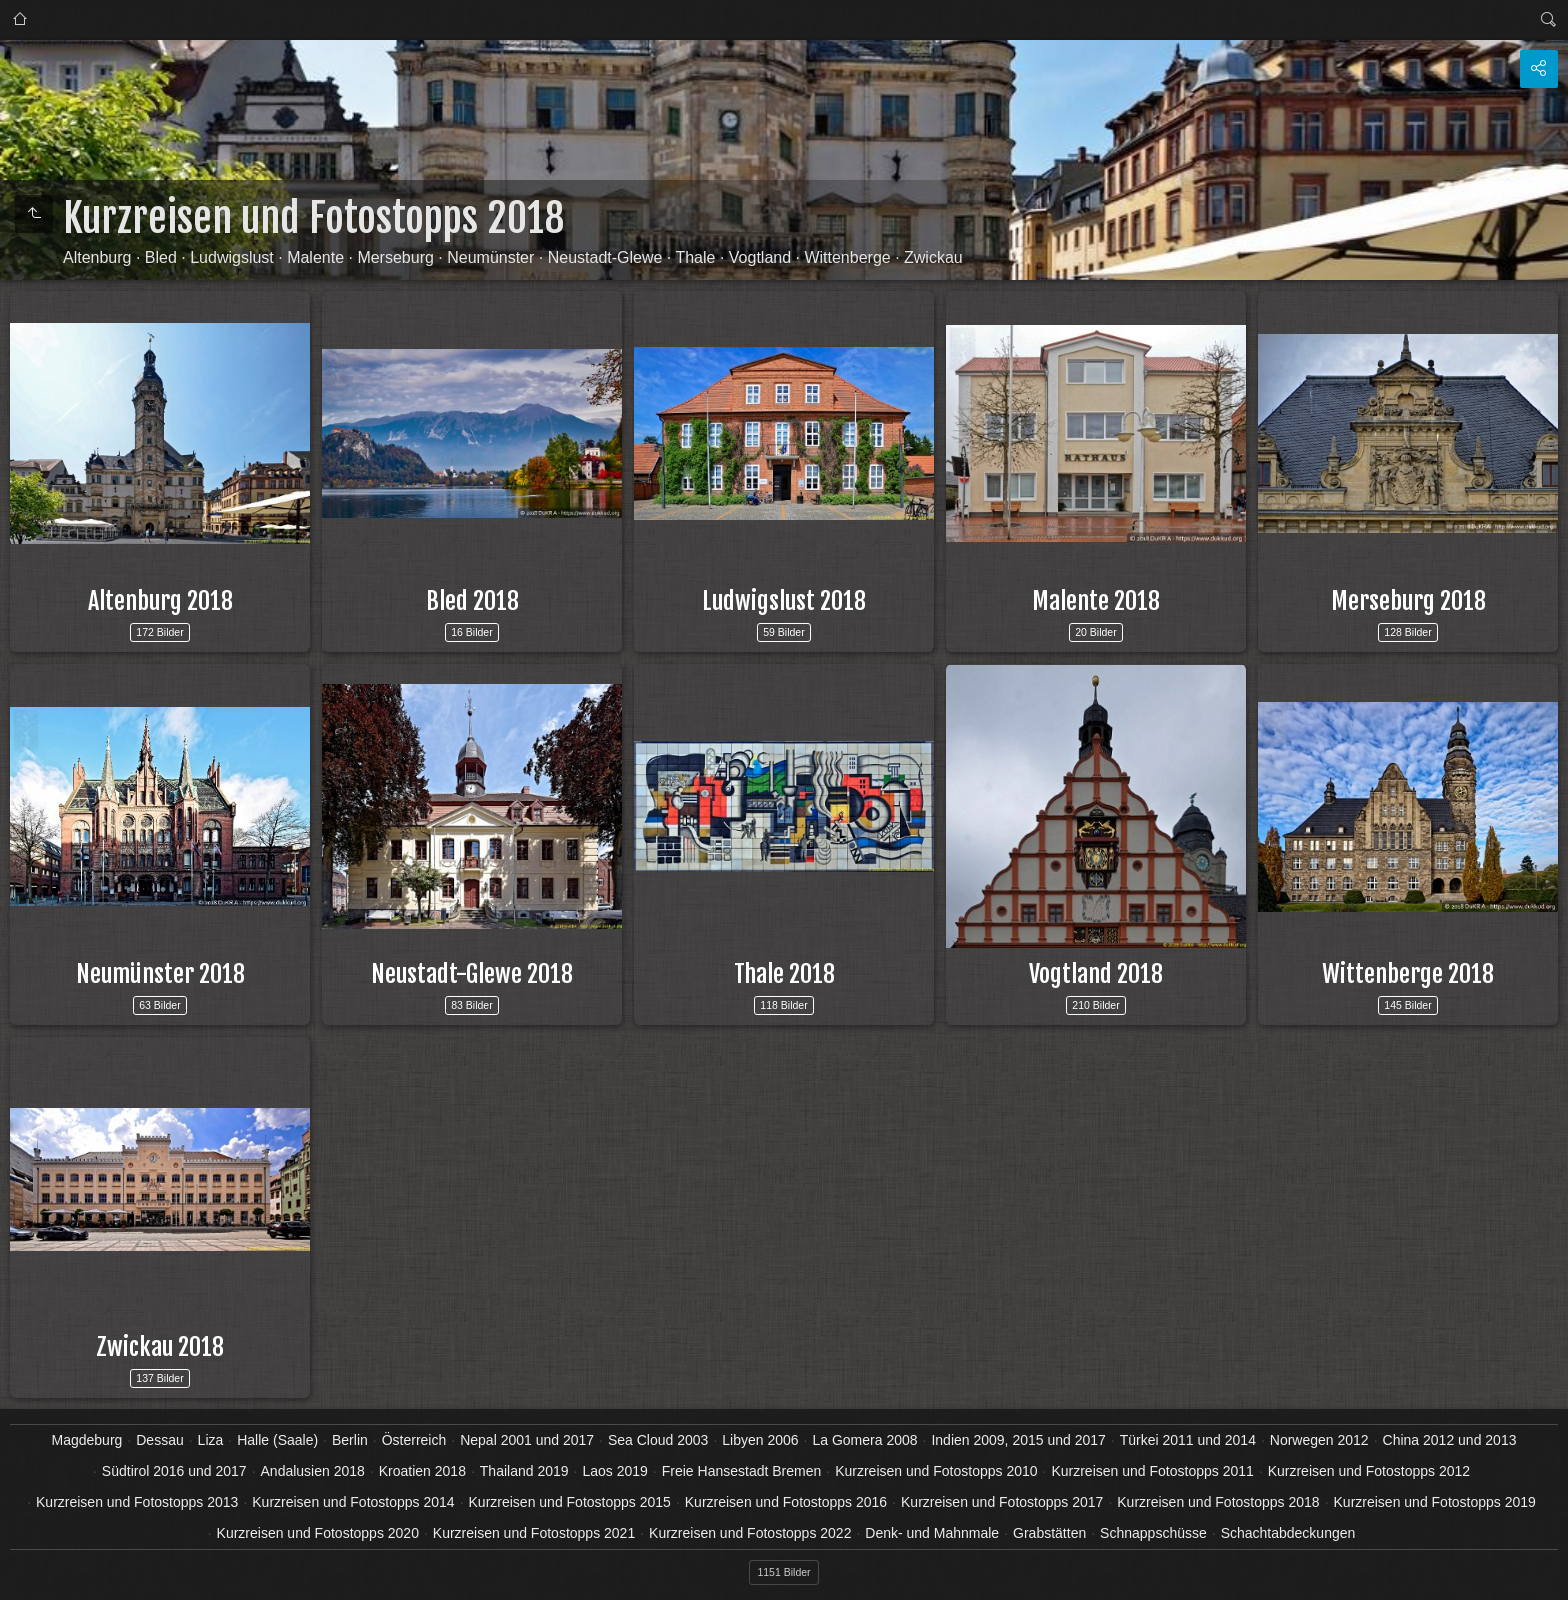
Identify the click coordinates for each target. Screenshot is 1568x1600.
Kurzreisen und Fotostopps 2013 (137, 1502)
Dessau (159, 1440)
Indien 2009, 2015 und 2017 (1018, 1440)
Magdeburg (87, 1440)
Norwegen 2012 (1319, 1440)
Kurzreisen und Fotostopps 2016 (786, 1502)
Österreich (414, 1440)
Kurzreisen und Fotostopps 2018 (1218, 1502)
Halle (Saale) (277, 1440)
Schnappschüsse (1153, 1533)
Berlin (350, 1440)
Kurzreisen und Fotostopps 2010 (936, 1471)
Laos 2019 (614, 1471)
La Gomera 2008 (864, 1440)
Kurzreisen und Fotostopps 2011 (1152, 1471)
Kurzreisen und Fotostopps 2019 (1435, 1502)
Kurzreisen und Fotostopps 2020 (318, 1533)
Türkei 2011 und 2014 (1188, 1440)
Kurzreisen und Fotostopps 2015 (570, 1502)
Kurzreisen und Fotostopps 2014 (353, 1502)
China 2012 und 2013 (1450, 1440)
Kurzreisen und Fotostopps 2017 (1002, 1502)
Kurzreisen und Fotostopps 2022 (750, 1533)
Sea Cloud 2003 (658, 1440)
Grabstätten (1049, 1533)
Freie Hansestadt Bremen (742, 1471)
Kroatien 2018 (422, 1471)
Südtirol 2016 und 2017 (174, 1471)
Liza (211, 1440)
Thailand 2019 (524, 1471)
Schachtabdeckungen (1288, 1533)
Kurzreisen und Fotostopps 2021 (534, 1533)
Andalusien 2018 (313, 1471)
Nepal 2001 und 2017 (527, 1440)
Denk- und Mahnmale (932, 1533)
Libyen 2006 (760, 1440)
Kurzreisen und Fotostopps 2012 (1369, 1471)
